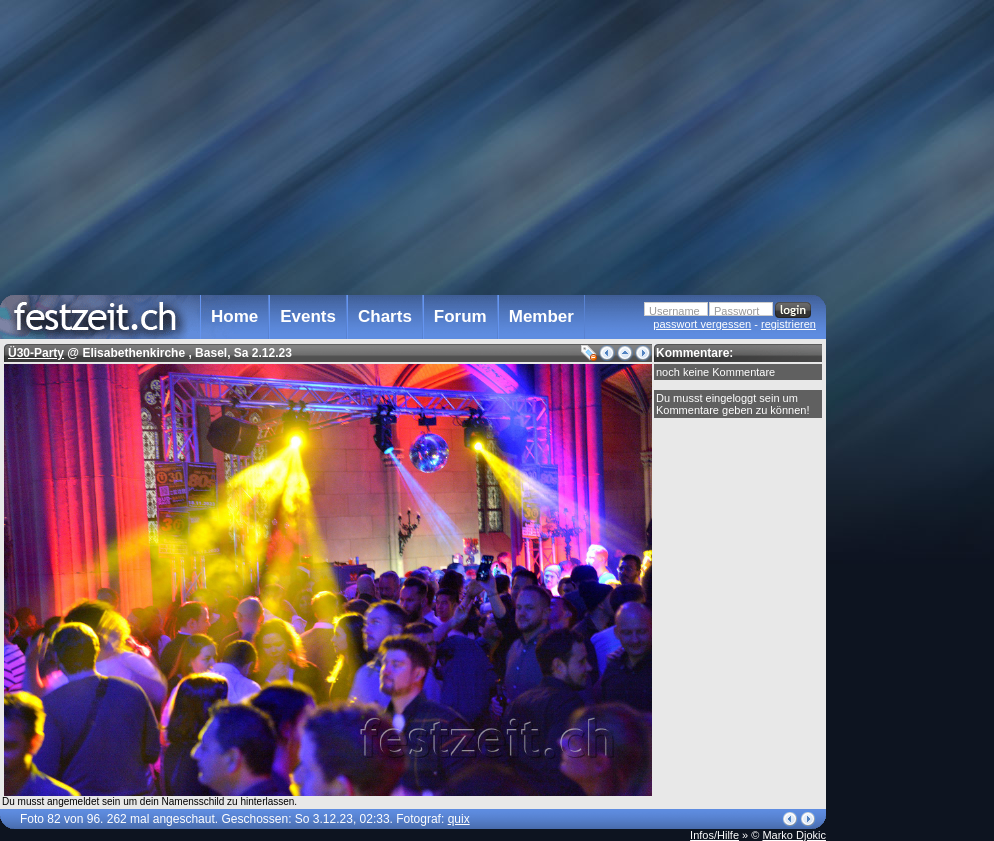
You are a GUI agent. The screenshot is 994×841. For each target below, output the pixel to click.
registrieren (788, 324)
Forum (460, 316)
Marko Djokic (794, 835)
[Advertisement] (914, 403)
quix (459, 819)
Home (234, 316)
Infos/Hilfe (714, 835)
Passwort (736, 311)
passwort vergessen (702, 324)
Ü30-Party (36, 353)
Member (541, 316)
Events (308, 316)
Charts (385, 316)
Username (674, 311)
